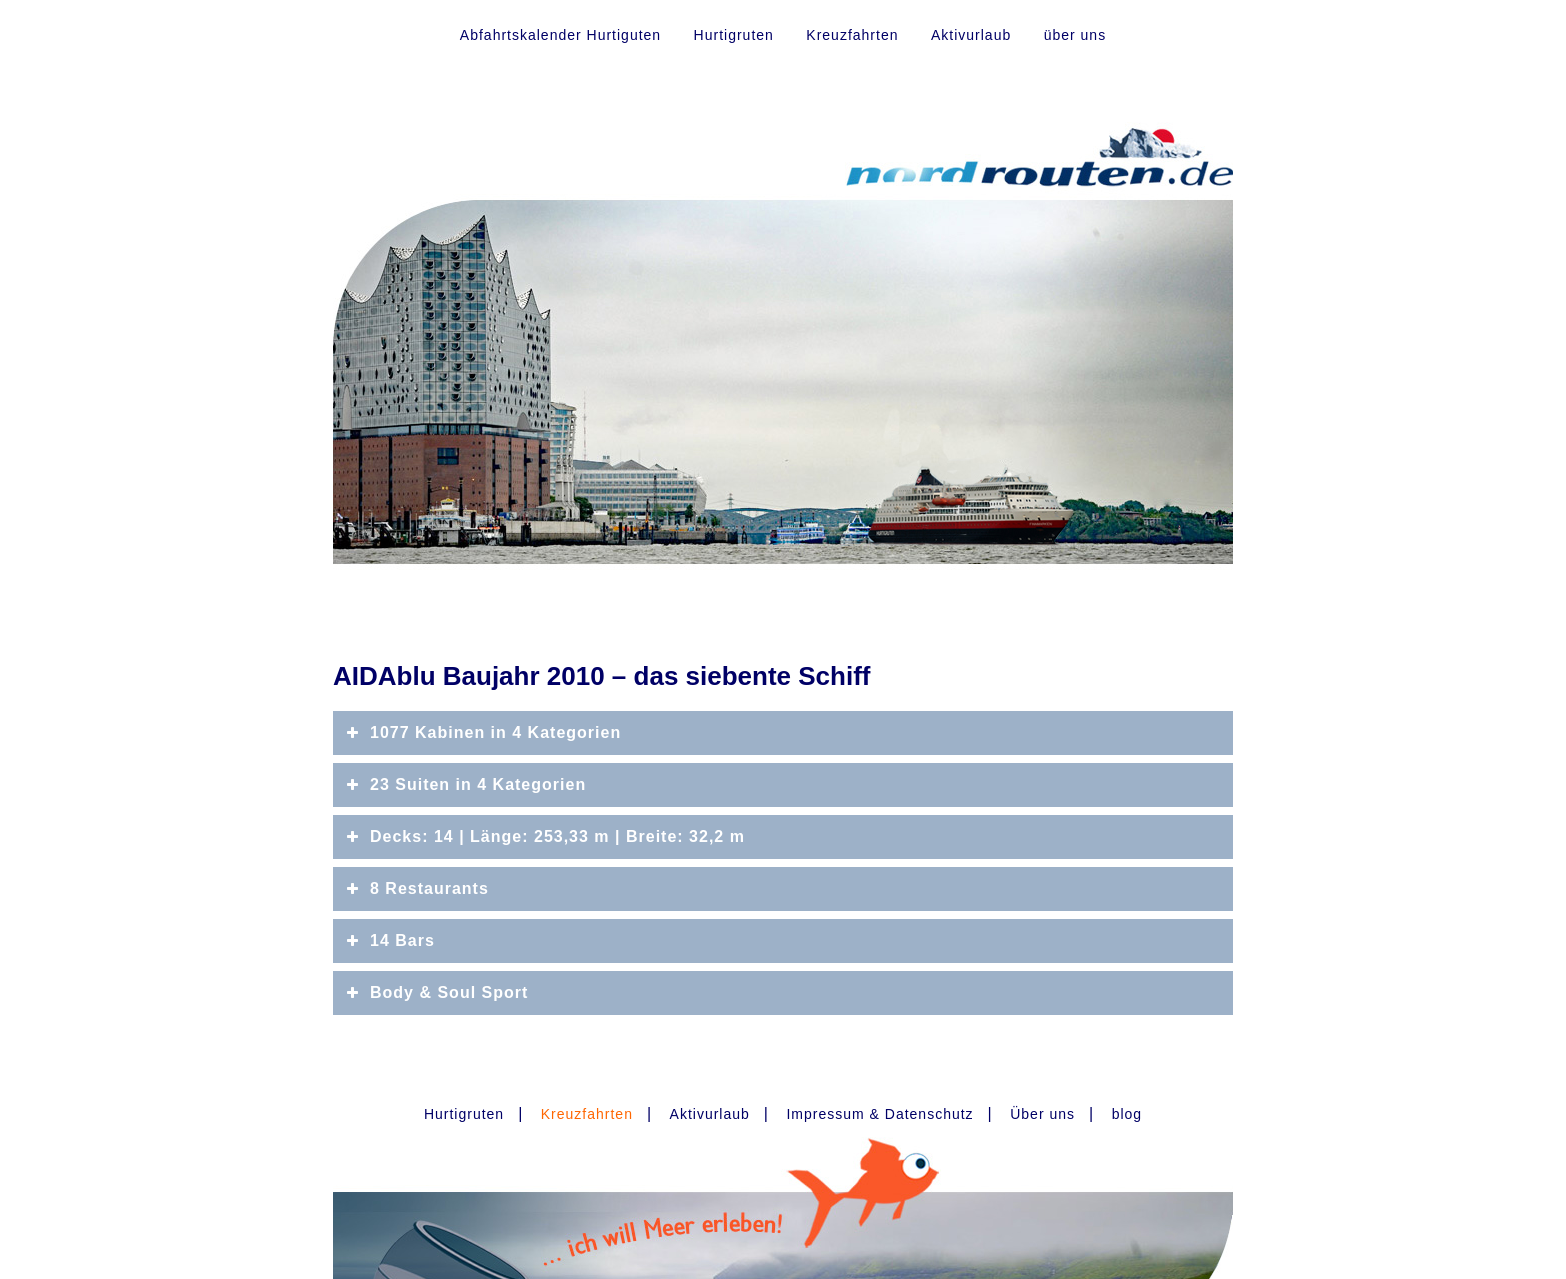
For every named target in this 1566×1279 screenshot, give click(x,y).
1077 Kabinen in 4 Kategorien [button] (482, 733)
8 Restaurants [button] (416, 889)
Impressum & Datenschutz (879, 1114)
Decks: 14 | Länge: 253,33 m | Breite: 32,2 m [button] (544, 837)
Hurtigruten (734, 35)
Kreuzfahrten (852, 35)
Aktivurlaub (971, 35)
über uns (1075, 35)
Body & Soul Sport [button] (435, 993)
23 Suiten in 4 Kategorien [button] (464, 785)
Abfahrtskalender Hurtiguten (560, 35)
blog (1127, 1114)
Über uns (1042, 1114)
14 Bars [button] (389, 941)
